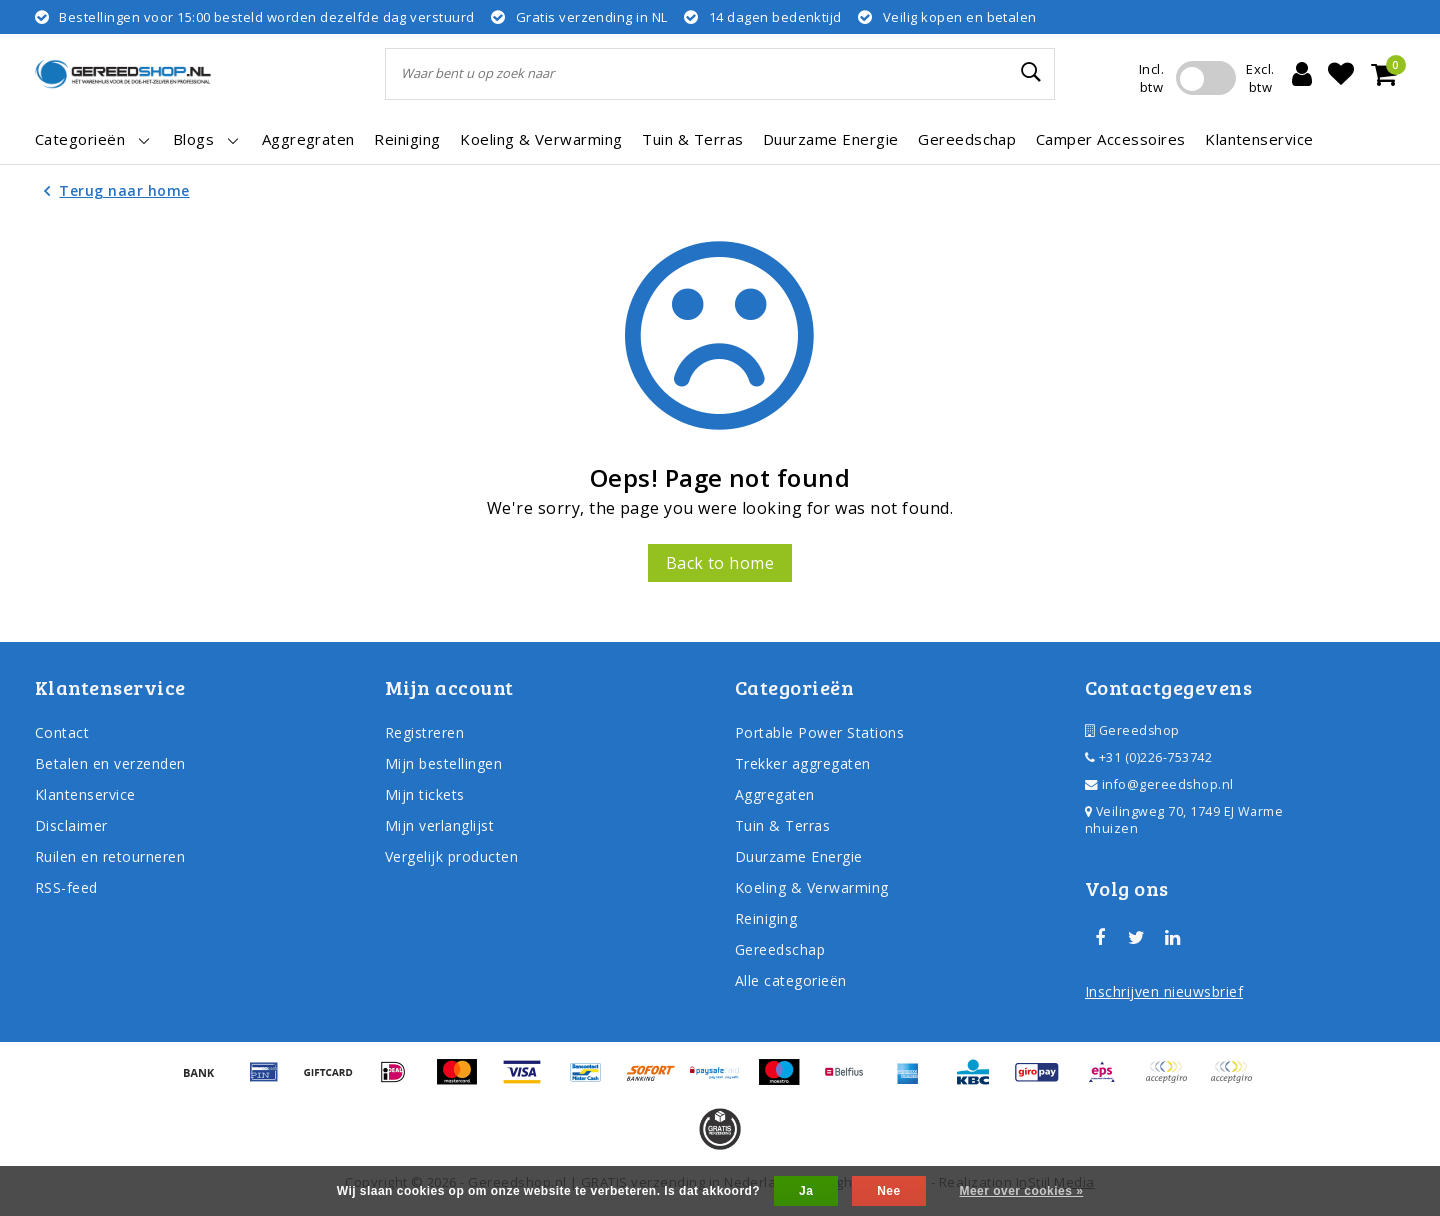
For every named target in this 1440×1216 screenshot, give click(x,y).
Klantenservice (85, 794)
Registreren (424, 732)
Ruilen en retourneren (110, 856)
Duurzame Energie (799, 856)
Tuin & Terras (782, 825)
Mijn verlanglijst (439, 825)
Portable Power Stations (819, 732)
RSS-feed (66, 887)
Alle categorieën (791, 980)
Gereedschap (780, 949)
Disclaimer (71, 825)
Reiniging (766, 918)
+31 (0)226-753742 (1148, 757)
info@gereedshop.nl (1159, 784)
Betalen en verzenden (110, 763)
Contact (62, 732)
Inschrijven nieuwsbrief (1164, 991)
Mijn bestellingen (443, 763)
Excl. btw (1260, 78)
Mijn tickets (425, 794)
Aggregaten (775, 794)
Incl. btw (1151, 78)
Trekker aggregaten (803, 763)
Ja (806, 1191)
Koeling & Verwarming (812, 887)
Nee (888, 1191)
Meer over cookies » (1021, 1191)
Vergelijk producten (451, 856)
